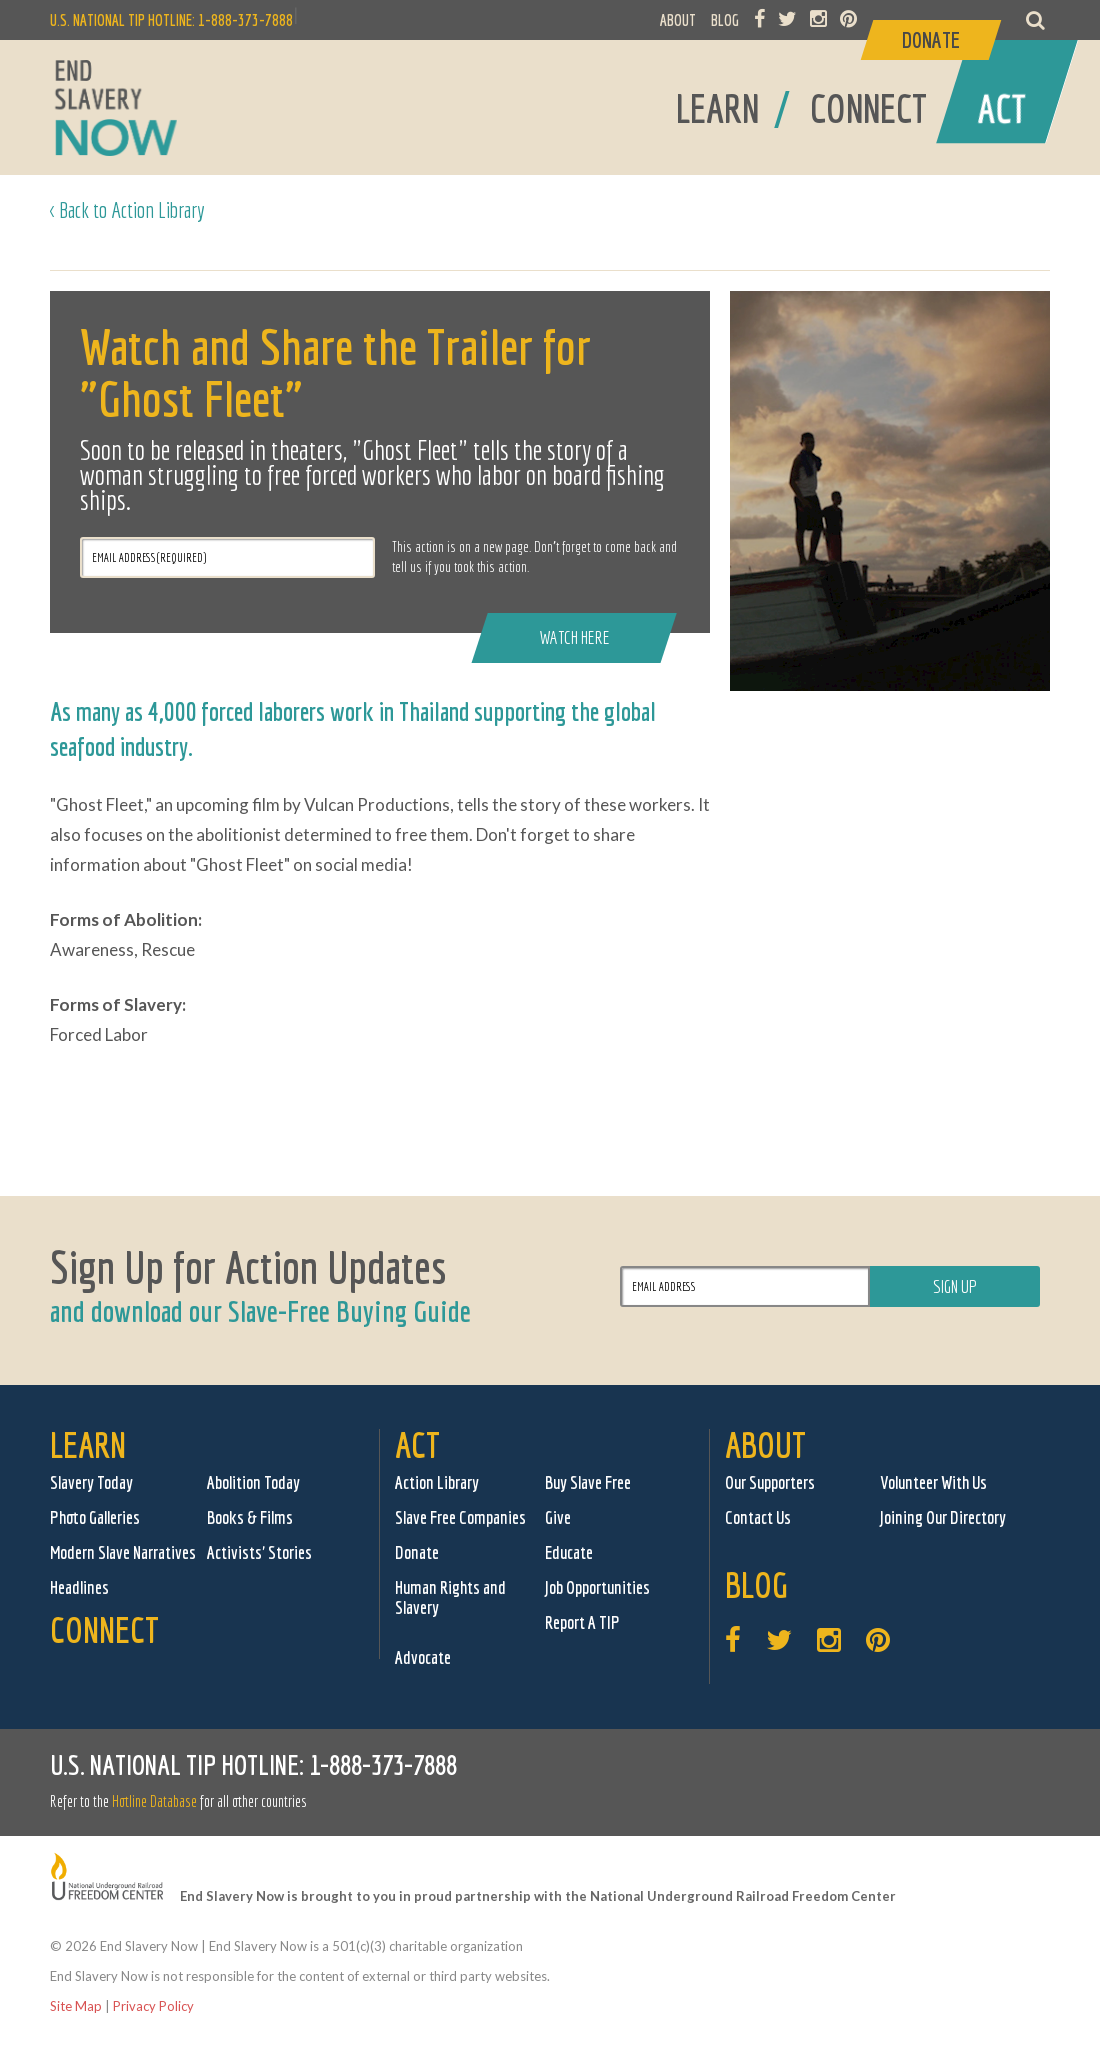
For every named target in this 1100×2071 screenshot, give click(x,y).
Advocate (423, 1657)
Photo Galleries (95, 1517)
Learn (88, 1444)
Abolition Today (253, 1482)
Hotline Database (154, 1801)
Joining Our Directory (943, 1517)
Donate (417, 1552)
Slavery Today (91, 1482)
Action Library (437, 1482)
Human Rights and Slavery (450, 1597)
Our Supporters (770, 1482)
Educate (569, 1552)
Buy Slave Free (588, 1482)
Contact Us (758, 1517)
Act (417, 1444)
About (765, 1444)
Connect (104, 1629)
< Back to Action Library (127, 209)
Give (558, 1517)
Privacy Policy (153, 2006)
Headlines (79, 1587)
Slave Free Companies (460, 1517)
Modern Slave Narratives (123, 1552)
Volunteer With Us (933, 1482)
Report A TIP (582, 1622)
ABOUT (678, 20)
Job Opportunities (597, 1587)
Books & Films (250, 1517)
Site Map (76, 2006)
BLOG (725, 20)
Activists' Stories (259, 1552)
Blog (756, 1584)
